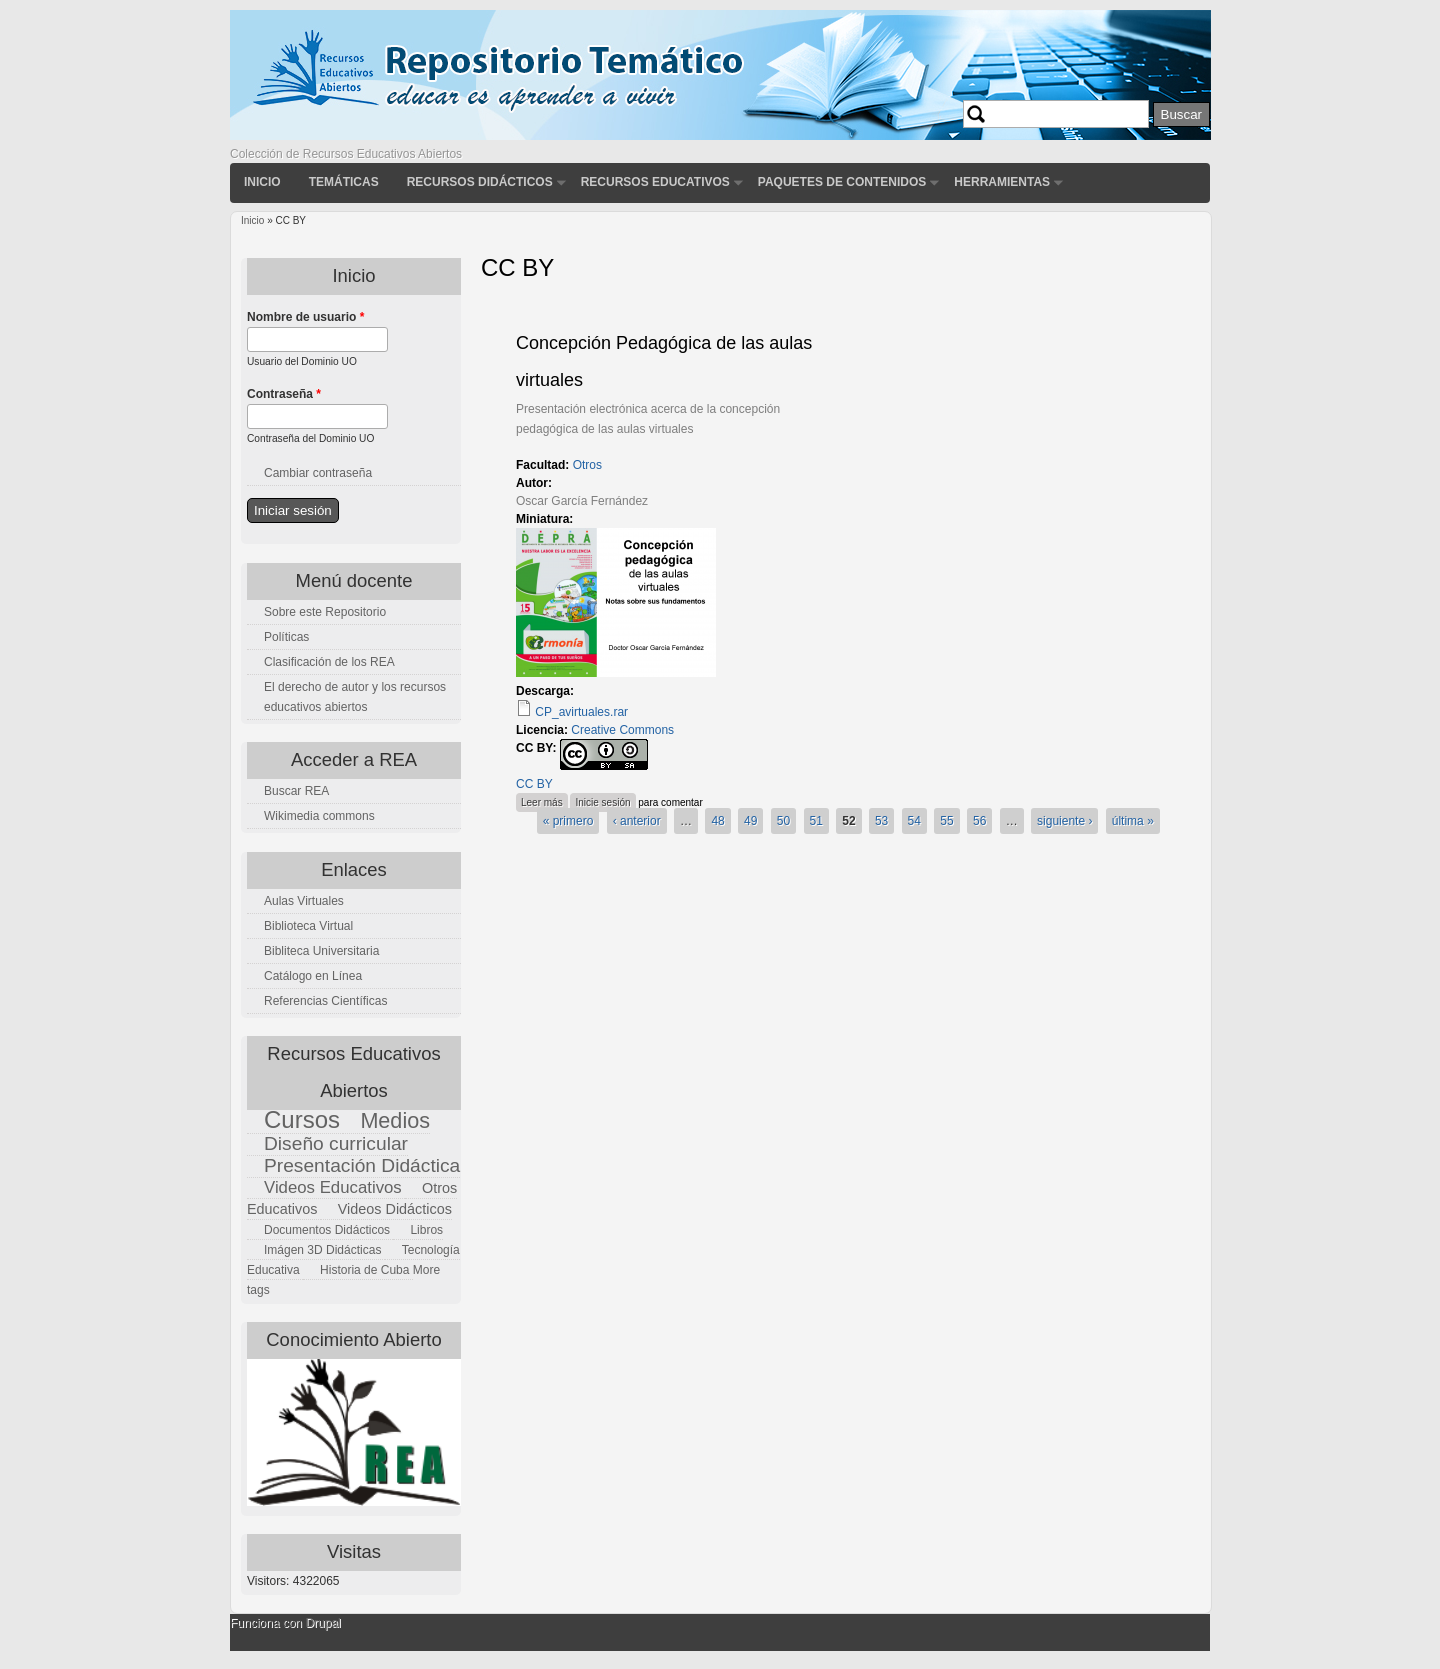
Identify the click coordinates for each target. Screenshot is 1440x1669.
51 (816, 821)
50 (783, 821)
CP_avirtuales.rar (581, 712)
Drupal (322, 1623)
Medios (395, 1120)
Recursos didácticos (480, 182)
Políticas (286, 637)
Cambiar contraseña (318, 473)
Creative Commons (622, 730)
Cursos (302, 1119)
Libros (426, 1230)
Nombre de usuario (305, 317)
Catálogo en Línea (313, 976)
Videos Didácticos (395, 1209)
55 (946, 821)
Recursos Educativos (655, 182)
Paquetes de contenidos (842, 182)
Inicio (262, 182)
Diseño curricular (336, 1143)
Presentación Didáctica (362, 1165)
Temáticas (344, 182)
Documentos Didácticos (327, 1230)
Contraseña (284, 394)
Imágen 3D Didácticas (322, 1250)
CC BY (534, 784)
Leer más (544, 800)
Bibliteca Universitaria (321, 951)
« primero (568, 821)
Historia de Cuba (364, 1270)
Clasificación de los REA (329, 662)
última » (1133, 821)
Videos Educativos (333, 1187)
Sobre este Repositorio (325, 612)
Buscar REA (296, 791)
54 (914, 821)
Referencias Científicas (325, 1001)
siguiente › (1064, 821)
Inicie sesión (602, 802)
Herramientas (1002, 182)
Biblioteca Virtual (308, 926)
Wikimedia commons (319, 816)
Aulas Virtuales (304, 901)
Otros (587, 465)
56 (979, 821)
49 (750, 821)
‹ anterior (637, 821)
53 (881, 821)
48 (717, 821)
